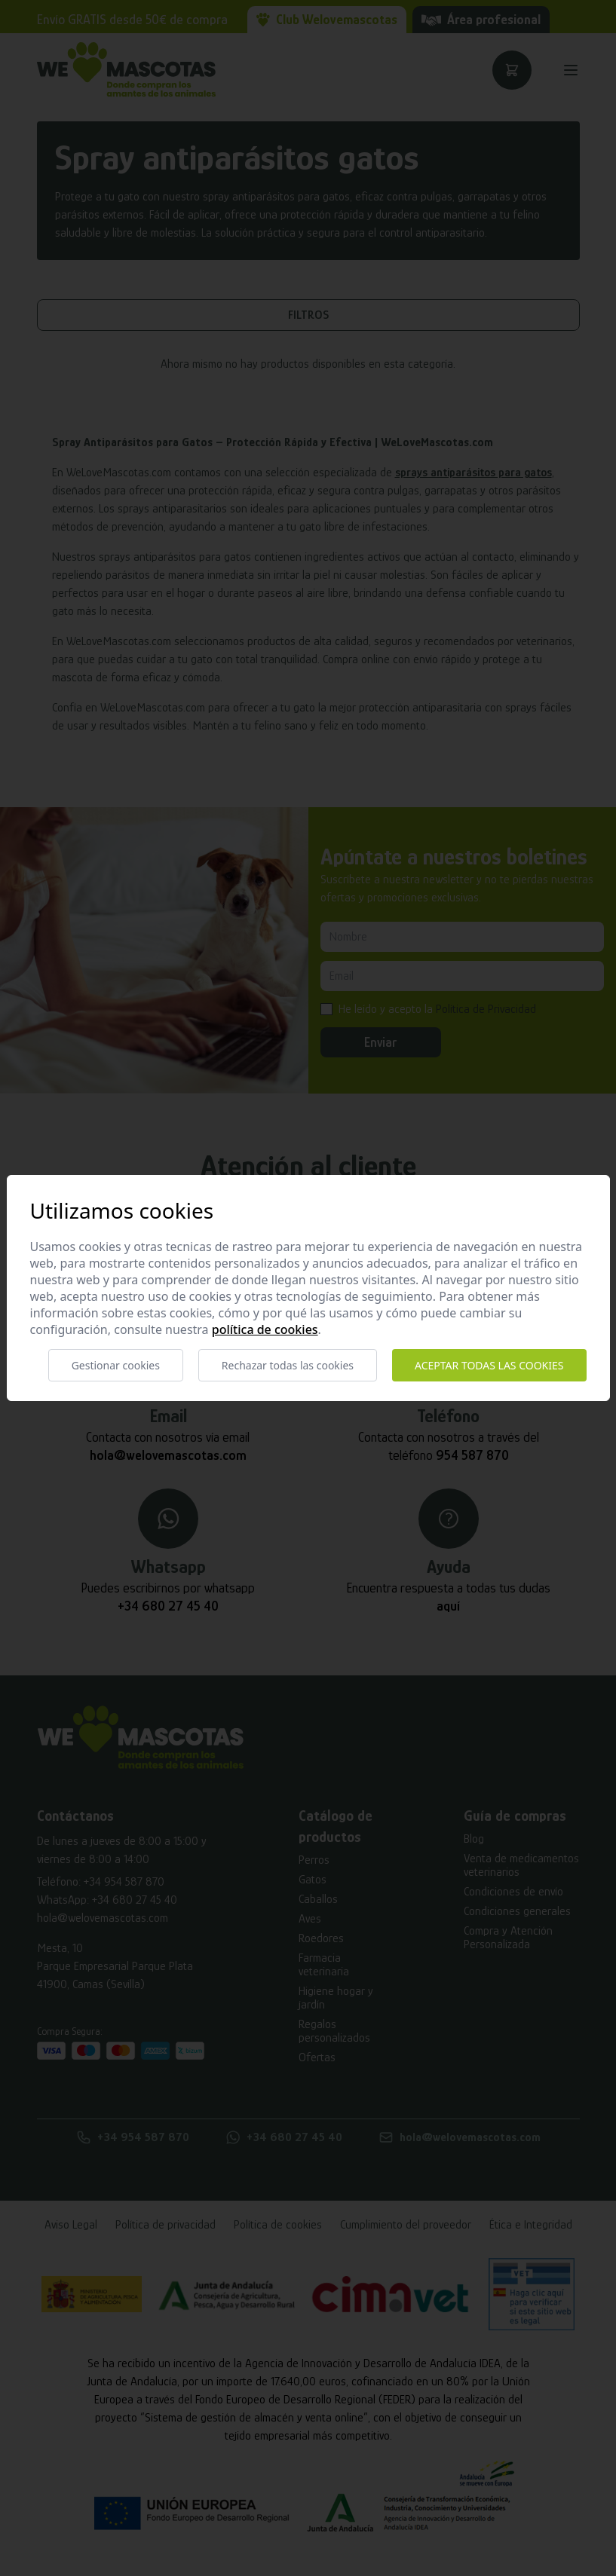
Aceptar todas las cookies (489, 1365)
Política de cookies (265, 1329)
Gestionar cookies (116, 1365)
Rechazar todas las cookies (288, 1365)
